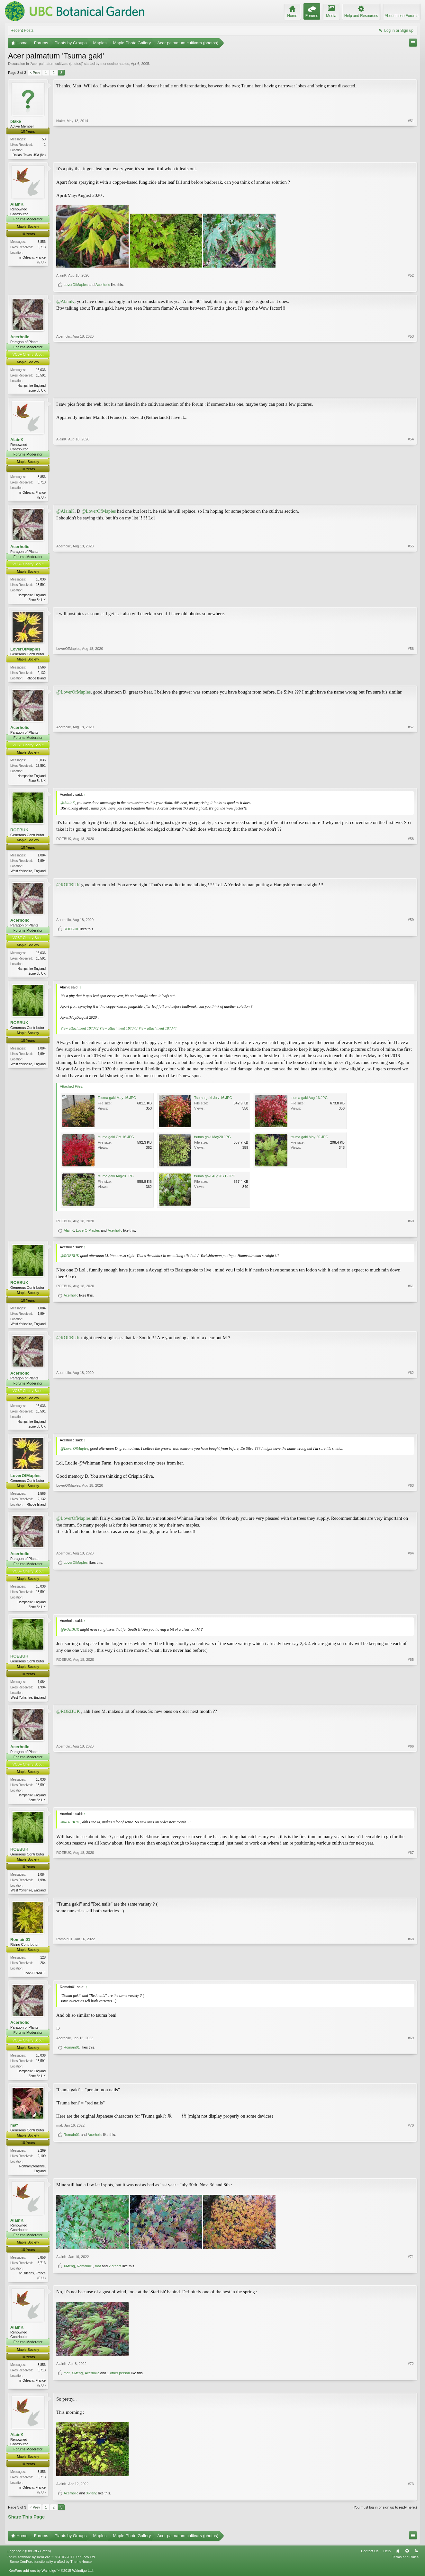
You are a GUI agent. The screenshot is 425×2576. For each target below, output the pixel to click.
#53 (411, 390)
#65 (411, 1703)
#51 (411, 154)
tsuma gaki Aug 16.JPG (309, 1102)
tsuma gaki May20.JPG (212, 1142)
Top (407, 2562)
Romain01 (20, 1948)
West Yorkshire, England (28, 874)
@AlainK (65, 302)
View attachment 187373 (118, 1033)
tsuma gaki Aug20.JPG (116, 1181)
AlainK (16, 204)
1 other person (118, 2393)
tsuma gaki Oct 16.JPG (116, 1142)
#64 (411, 1601)
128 (43, 1966)
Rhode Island (36, 680)
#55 (411, 601)
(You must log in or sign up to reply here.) (384, 2518)
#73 (411, 2495)
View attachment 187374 (157, 1033)
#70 (411, 2169)
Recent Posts (22, 30)
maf (14, 2134)
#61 (411, 1317)
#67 (411, 1897)
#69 (411, 2073)
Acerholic (102, 285)
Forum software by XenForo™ (51, 2569)
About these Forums (401, 15)
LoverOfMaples (76, 285)
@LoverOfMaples (98, 512)
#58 (411, 874)
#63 (411, 1509)
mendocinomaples (114, 64)
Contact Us (369, 2562)
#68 (411, 1981)
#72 (411, 2384)
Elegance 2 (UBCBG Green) (28, 2562)
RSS (416, 2562)
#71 (411, 2277)
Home (397, 2562)
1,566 (42, 669)
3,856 (42, 242)
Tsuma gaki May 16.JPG (117, 1102)
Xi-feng (69, 2286)
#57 (411, 783)
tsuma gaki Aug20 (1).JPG (214, 1181)
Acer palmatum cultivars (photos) (56, 64)
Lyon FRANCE (35, 1982)
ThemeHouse (81, 2573)
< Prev (35, 73)
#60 (411, 1226)
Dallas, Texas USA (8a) (29, 155)
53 (44, 139)
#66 (411, 1806)
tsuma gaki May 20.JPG (309, 1142)
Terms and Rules (405, 2569)
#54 (411, 498)
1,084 (42, 859)
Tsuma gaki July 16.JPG (213, 1102)
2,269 (42, 2160)
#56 (411, 679)
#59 (411, 966)
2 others (115, 2286)
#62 (411, 1431)
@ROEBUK (68, 888)
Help (387, 2562)
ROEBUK (19, 833)
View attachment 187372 (79, 1033)
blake (15, 121)
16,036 (41, 370)
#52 (411, 276)
